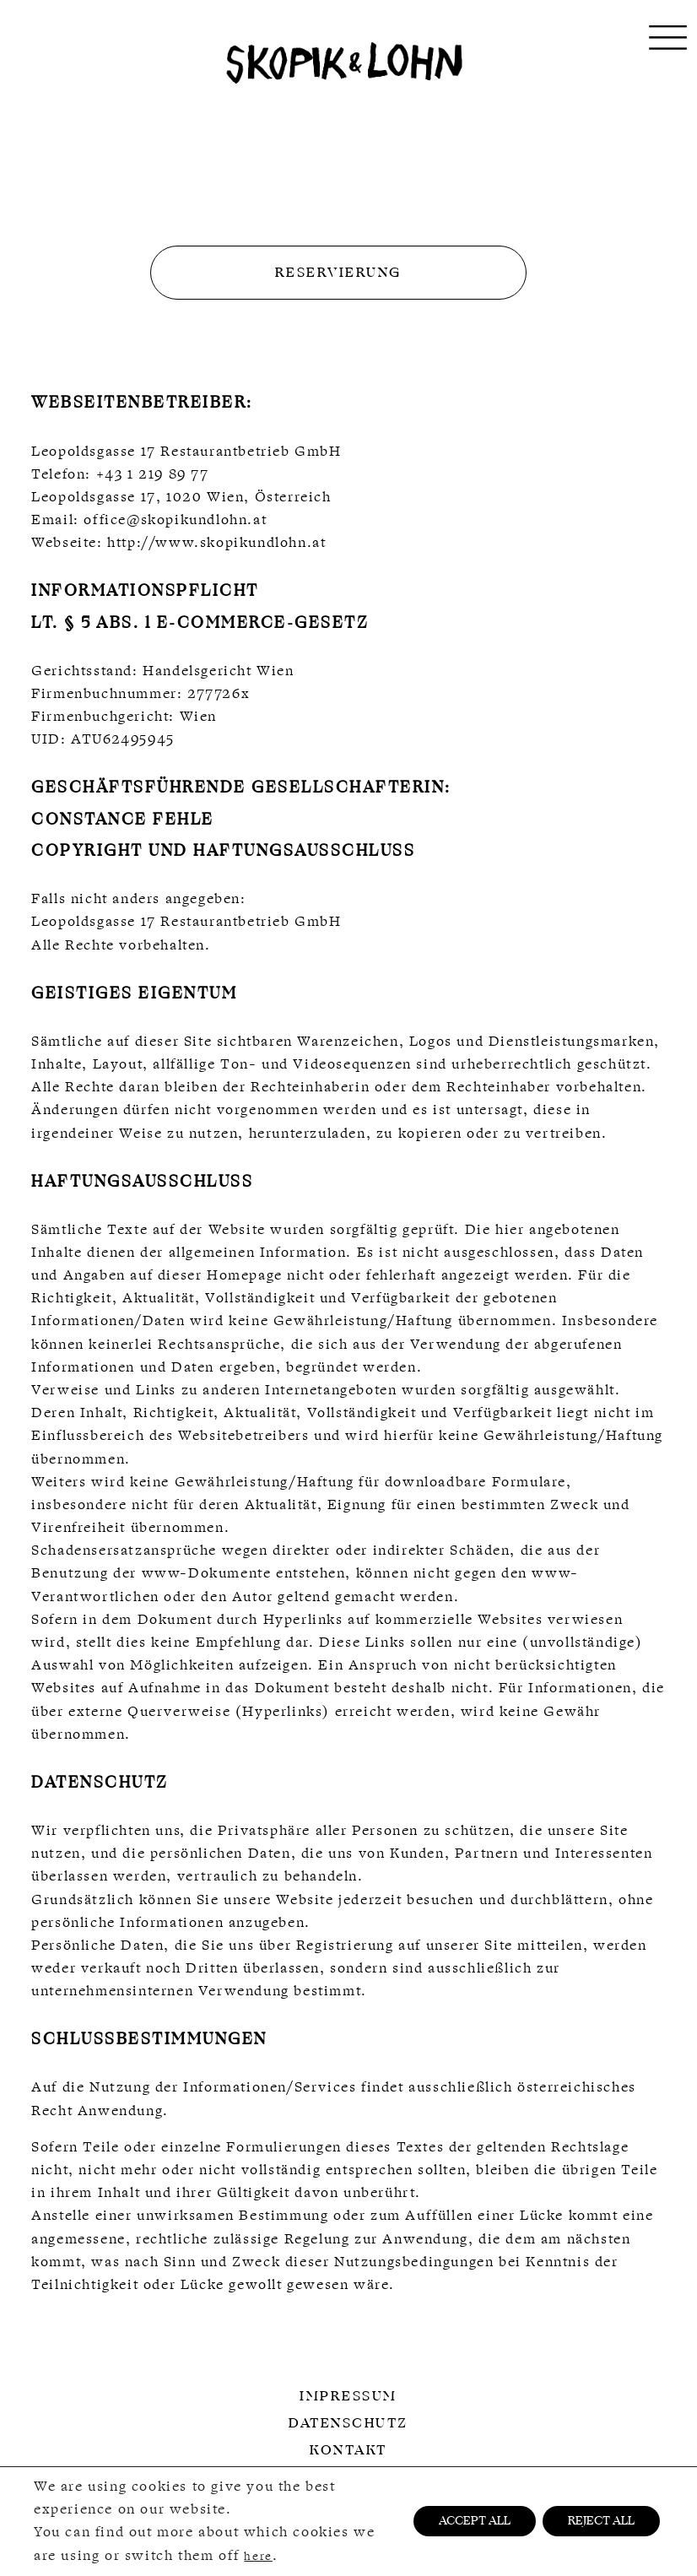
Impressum (348, 2396)
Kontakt (348, 2450)
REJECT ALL (601, 2521)
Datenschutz (348, 2423)
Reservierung (338, 272)
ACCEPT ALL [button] (475, 2521)
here (258, 2556)
